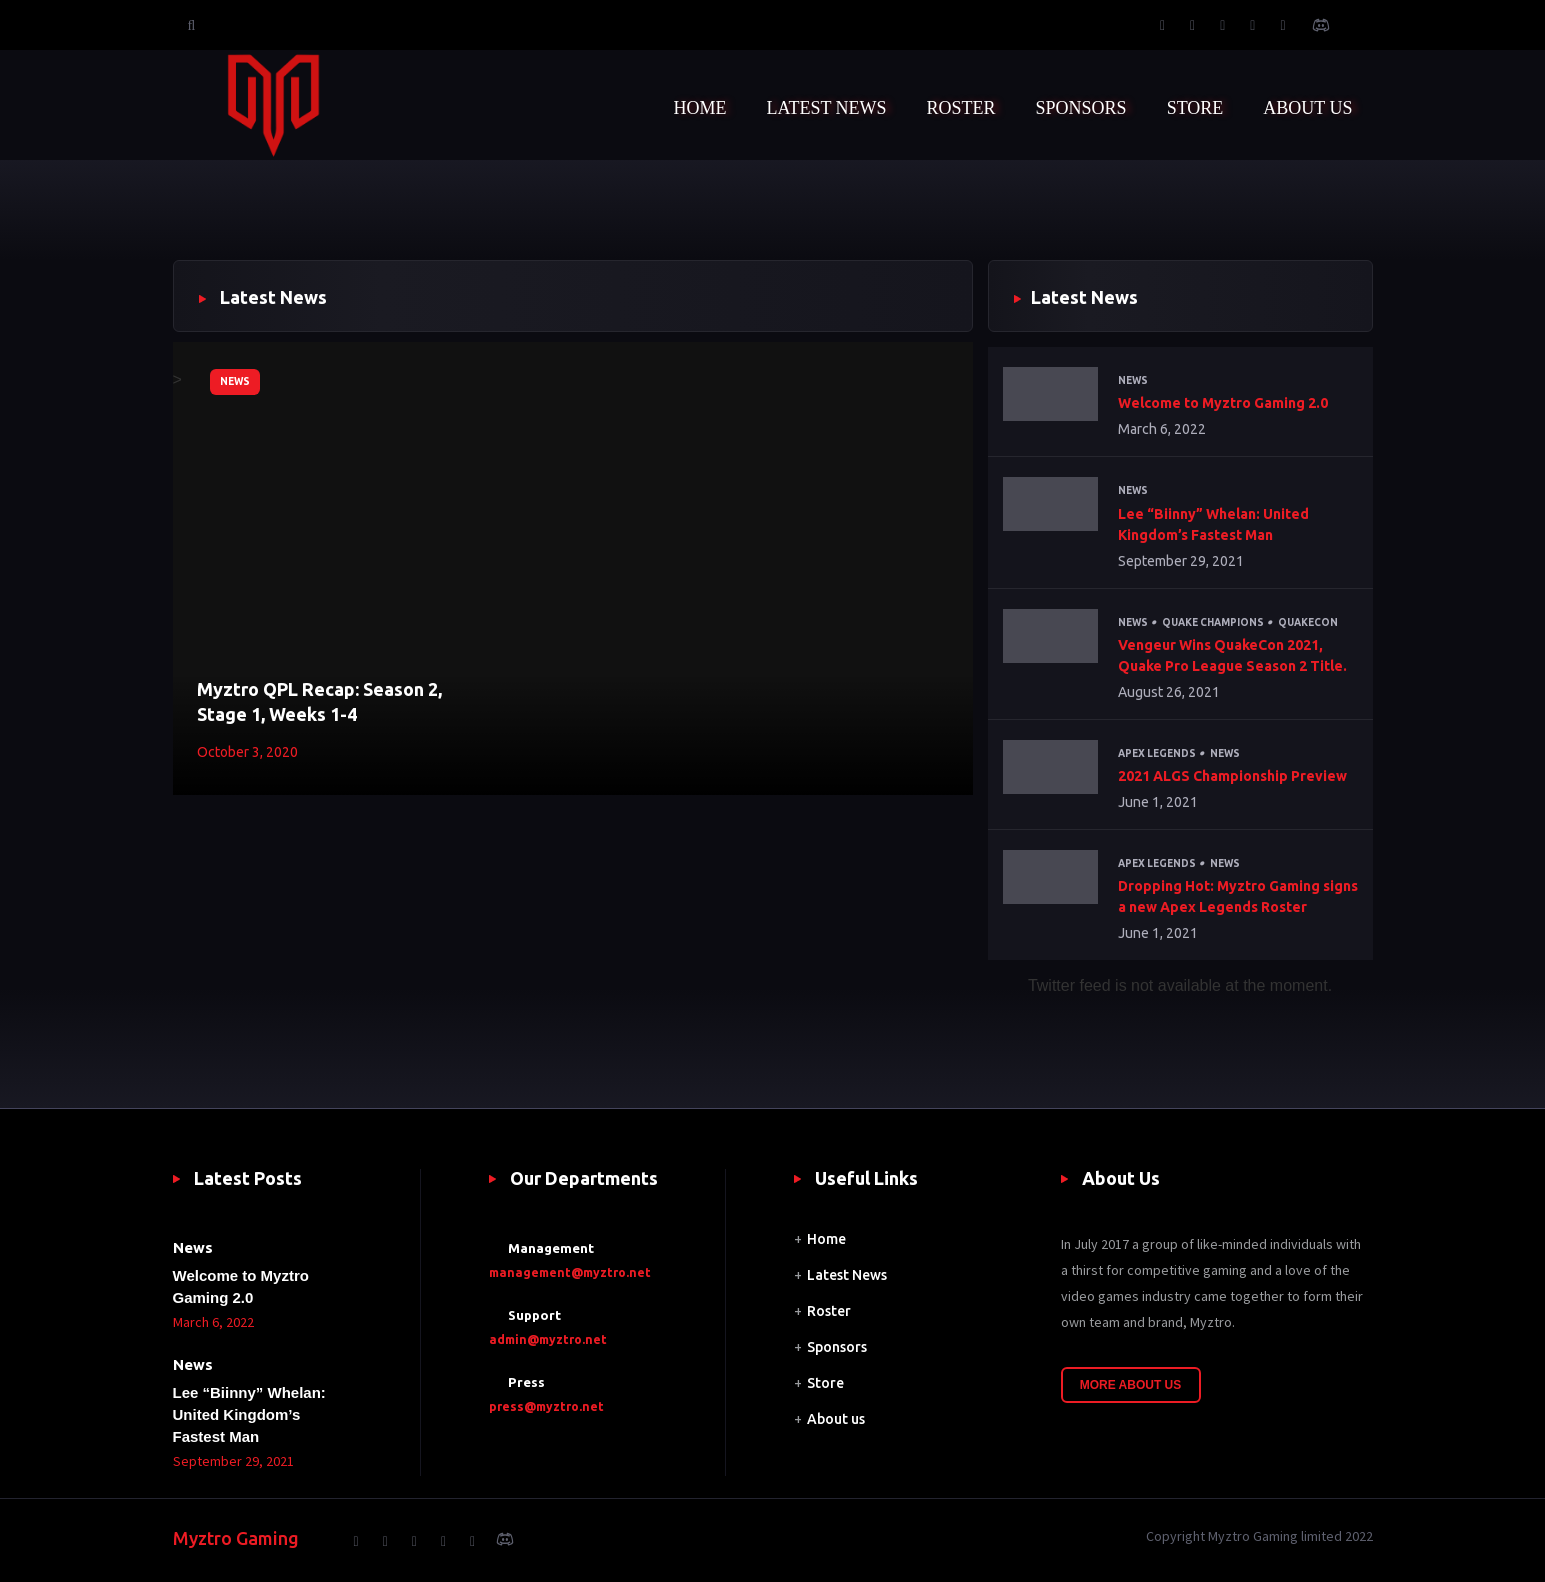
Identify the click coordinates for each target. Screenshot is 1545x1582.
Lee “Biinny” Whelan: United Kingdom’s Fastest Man (1213, 524)
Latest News (847, 1275)
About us (836, 1419)
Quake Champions (1213, 622)
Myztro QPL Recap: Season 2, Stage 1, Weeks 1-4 (319, 701)
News (235, 381)
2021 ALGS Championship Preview (1232, 776)
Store (825, 1383)
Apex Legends (1157, 753)
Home (826, 1239)
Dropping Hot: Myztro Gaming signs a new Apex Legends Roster (1238, 896)
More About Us (1131, 1385)
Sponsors (837, 1347)
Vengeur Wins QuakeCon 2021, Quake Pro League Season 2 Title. (1232, 655)
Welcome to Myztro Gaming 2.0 (1223, 403)
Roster (829, 1311)
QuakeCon (1308, 622)
